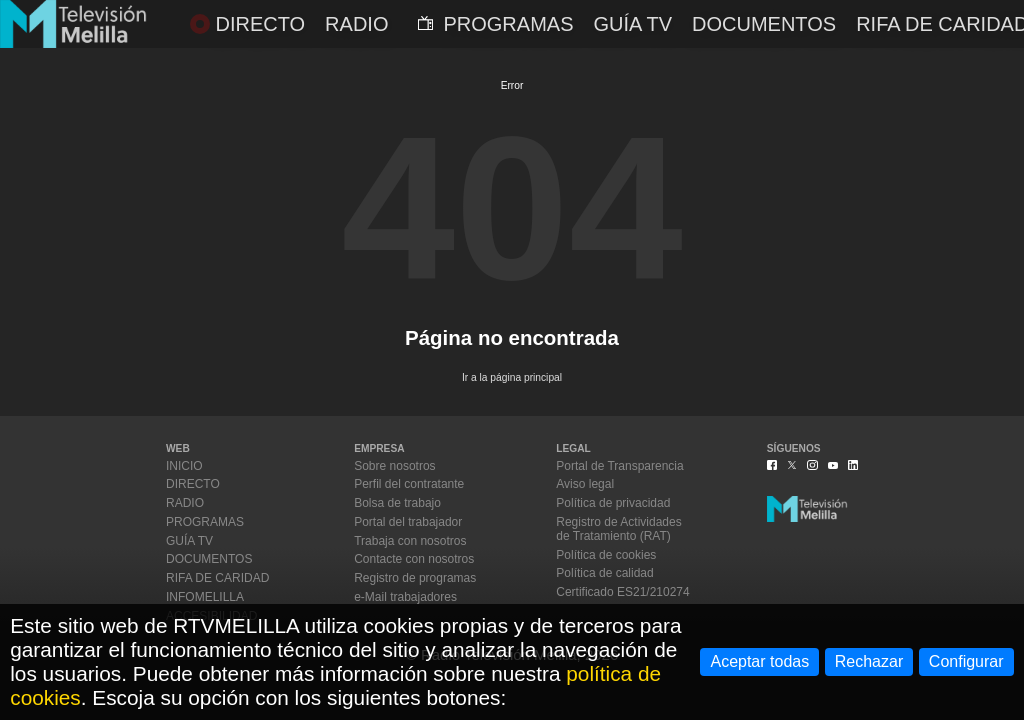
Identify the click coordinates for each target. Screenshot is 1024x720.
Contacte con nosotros (414, 559)
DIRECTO (247, 24)
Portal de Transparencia (619, 466)
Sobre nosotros (394, 466)
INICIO (184, 466)
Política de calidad (604, 573)
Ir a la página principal (512, 377)
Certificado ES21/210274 (622, 592)
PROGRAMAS (495, 24)
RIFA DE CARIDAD (217, 578)
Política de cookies (606, 555)
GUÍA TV (632, 24)
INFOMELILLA (205, 597)
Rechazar (869, 661)
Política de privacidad (613, 503)
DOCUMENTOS (764, 24)
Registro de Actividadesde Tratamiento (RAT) (618, 529)
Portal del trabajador (408, 522)
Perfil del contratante (409, 484)
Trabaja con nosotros (410, 541)
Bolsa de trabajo (397, 503)
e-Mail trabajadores (405, 597)
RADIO (356, 24)
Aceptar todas (759, 661)
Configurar (966, 661)
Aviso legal (585, 484)
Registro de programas (415, 578)
